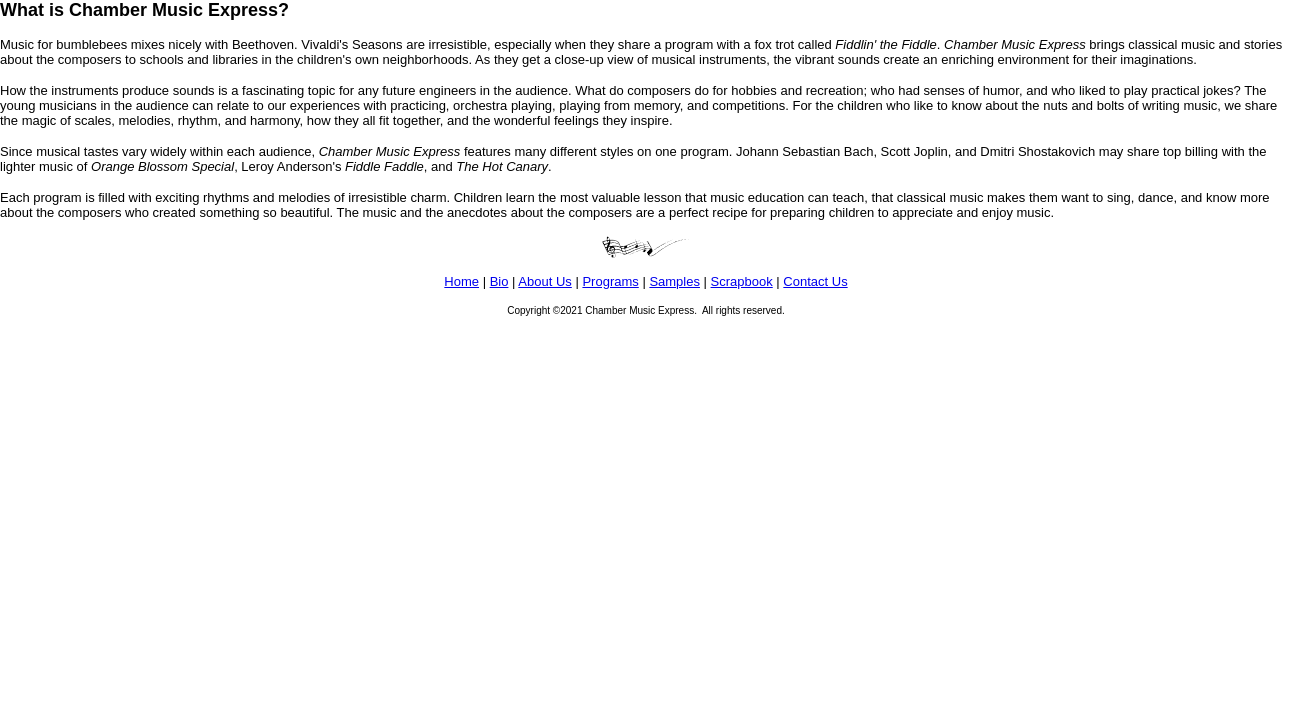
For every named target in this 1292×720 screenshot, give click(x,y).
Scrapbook (742, 281)
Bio (499, 281)
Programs (610, 281)
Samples (674, 281)
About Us (544, 281)
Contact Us (815, 281)
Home (461, 281)
